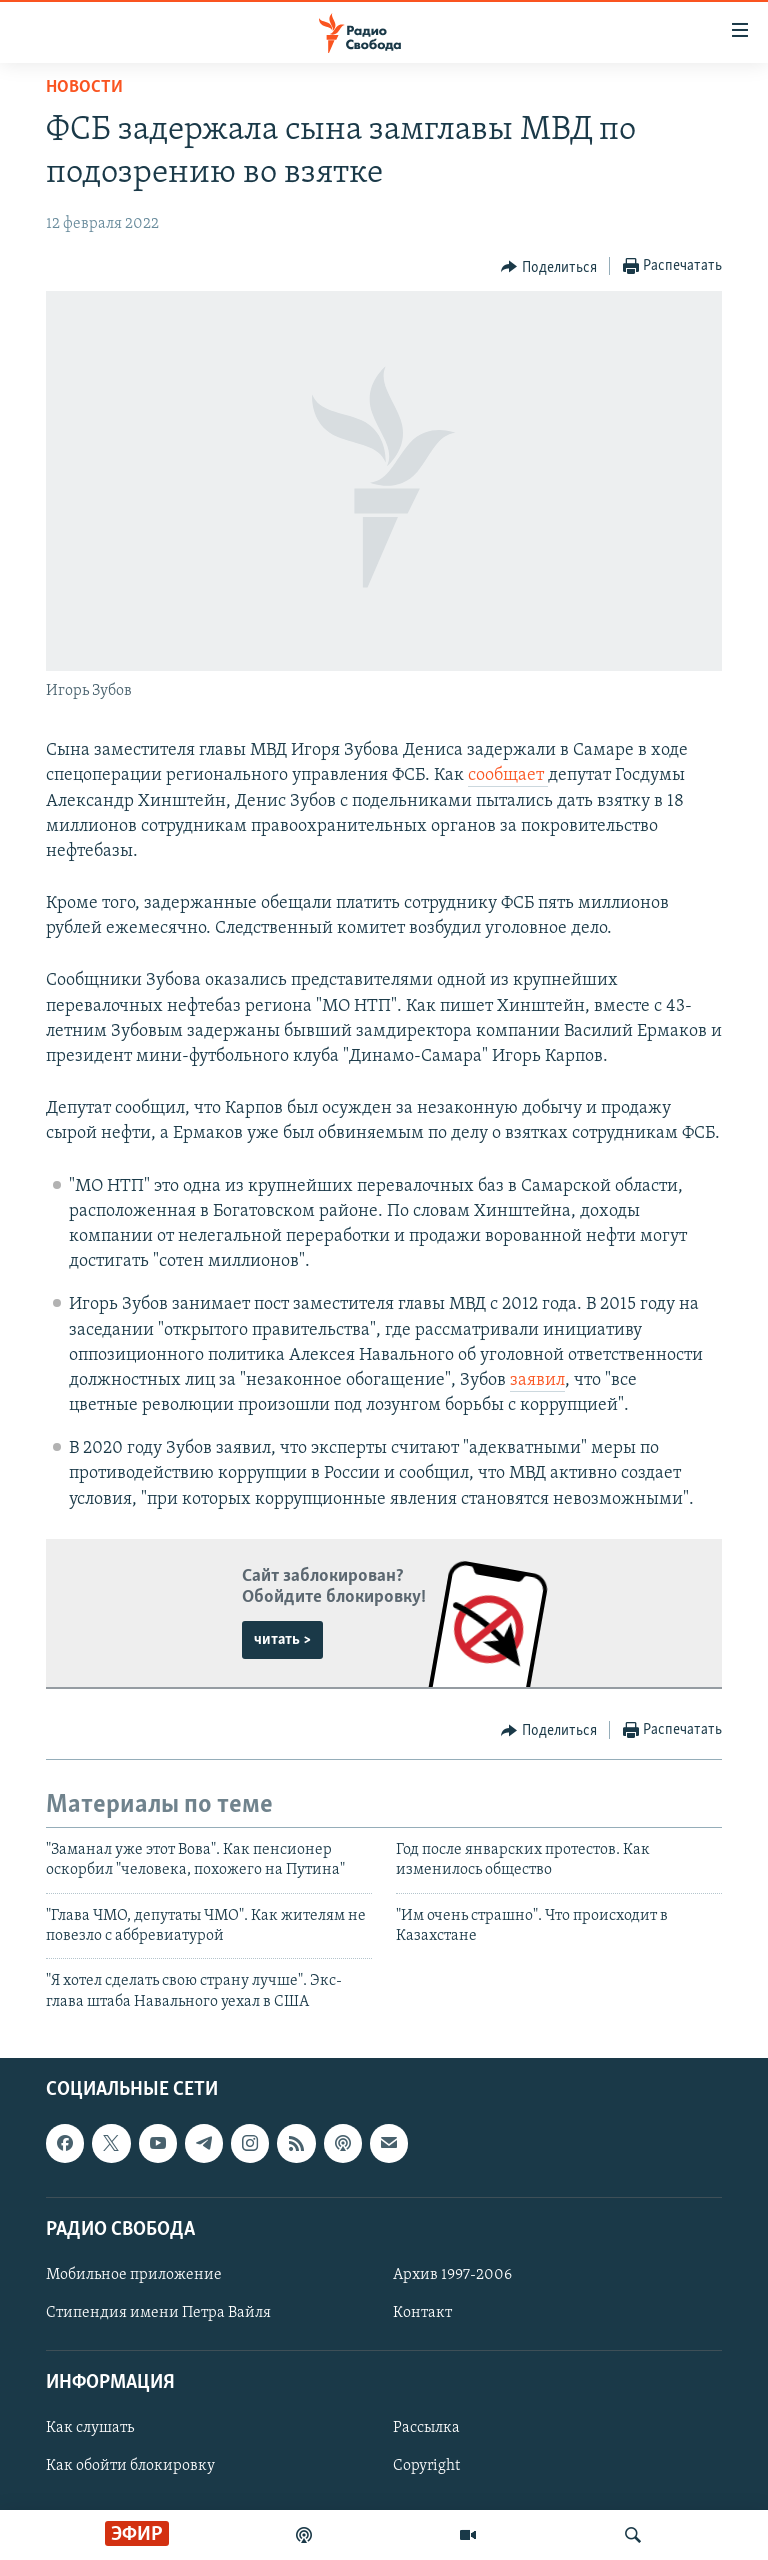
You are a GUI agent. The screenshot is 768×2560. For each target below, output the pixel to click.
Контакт (422, 2313)
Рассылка (426, 2429)
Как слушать (90, 2429)
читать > (282, 1640)
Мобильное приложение (134, 2275)
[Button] (549, 267)
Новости (84, 87)
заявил (537, 1380)
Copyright (426, 2467)
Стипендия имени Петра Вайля (158, 2313)
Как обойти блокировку (130, 2467)
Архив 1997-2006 (452, 2275)
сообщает (508, 775)
